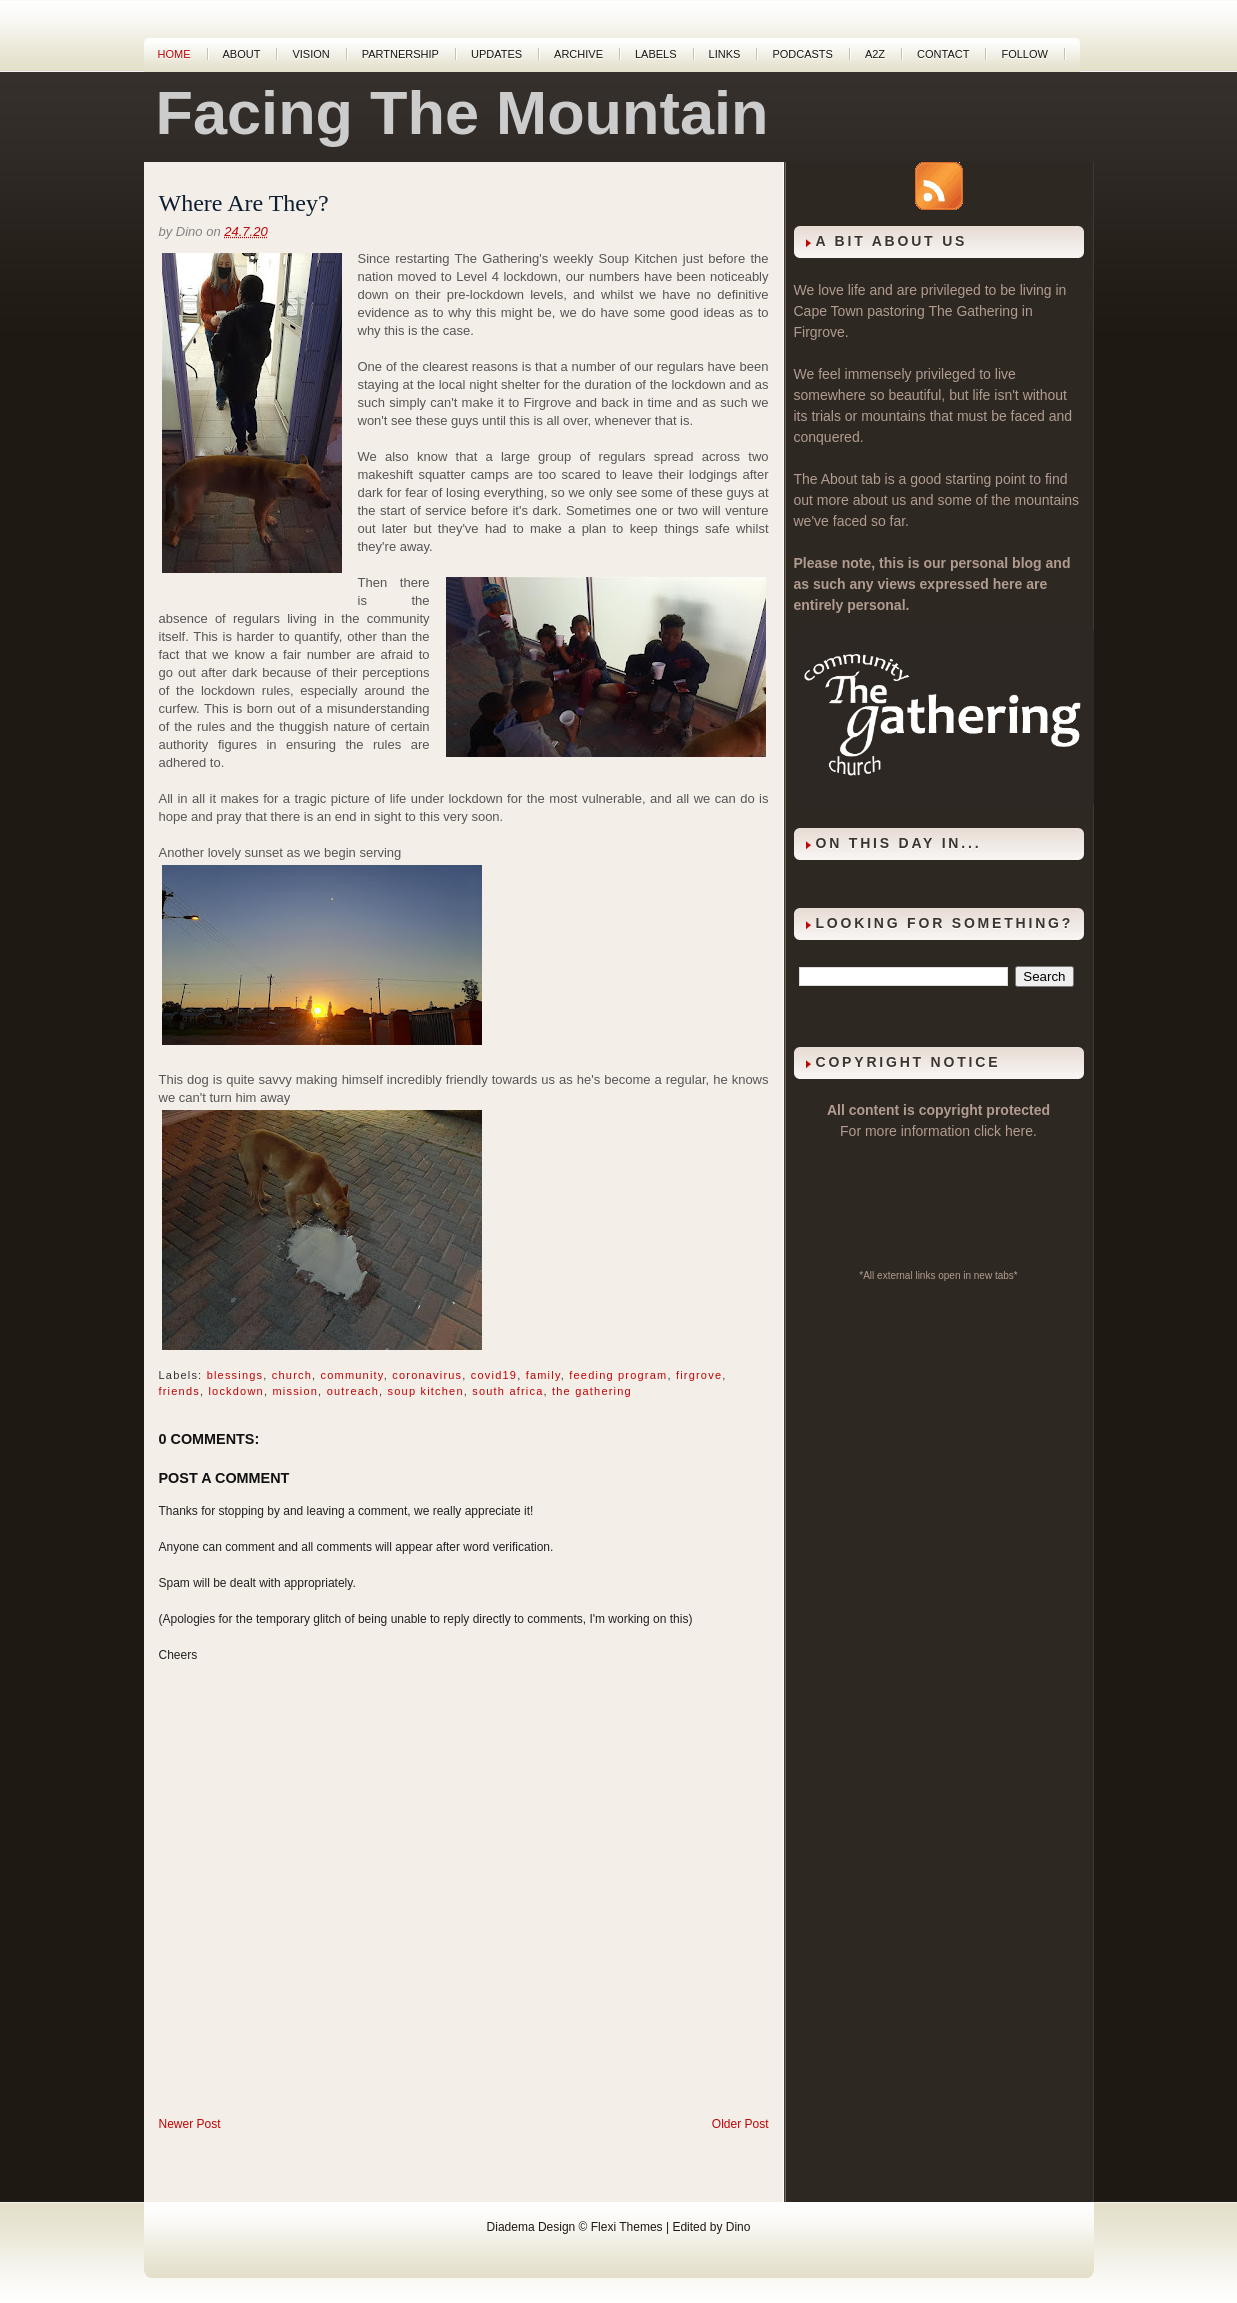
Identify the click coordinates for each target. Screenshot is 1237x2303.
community (352, 1375)
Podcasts (802, 54)
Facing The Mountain (462, 113)
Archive (578, 54)
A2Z (875, 54)
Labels (656, 54)
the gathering (592, 1391)
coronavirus (427, 1375)
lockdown (235, 1391)
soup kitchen (426, 1391)
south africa (507, 1391)
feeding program (618, 1375)
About (242, 54)
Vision (310, 54)
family (543, 1375)
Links (725, 54)
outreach (353, 1391)
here (1019, 1131)
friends (179, 1391)
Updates (496, 54)
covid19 (494, 1375)
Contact (943, 54)
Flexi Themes (627, 2227)
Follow (1024, 54)
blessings (235, 1375)
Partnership (400, 54)
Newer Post (190, 2124)
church (292, 1375)
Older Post (740, 2124)
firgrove (699, 1375)
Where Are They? (244, 203)
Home (174, 54)
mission (295, 1391)
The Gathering (973, 311)
